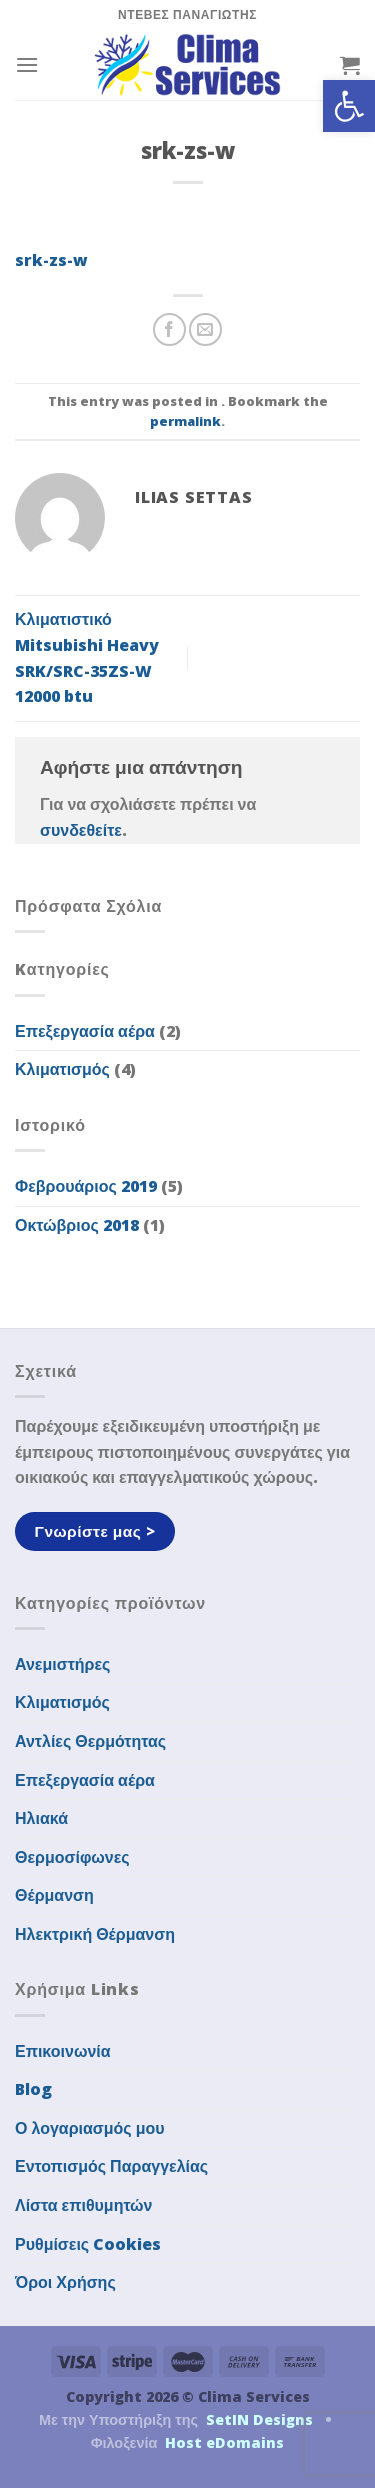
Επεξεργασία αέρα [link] (85, 1031)
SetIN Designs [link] (259, 2419)
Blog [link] (33, 2089)
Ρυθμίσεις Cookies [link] (88, 2244)
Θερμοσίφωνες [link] (72, 1857)
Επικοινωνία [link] (63, 2051)
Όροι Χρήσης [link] (65, 2282)
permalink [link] (185, 421)
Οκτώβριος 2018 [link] (77, 1225)
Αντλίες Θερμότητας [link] (90, 1741)
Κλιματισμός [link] (62, 1069)
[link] (349, 106)
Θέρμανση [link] (54, 1895)
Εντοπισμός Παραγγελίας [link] (111, 2166)
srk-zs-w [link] (51, 260)
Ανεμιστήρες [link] (62, 1664)
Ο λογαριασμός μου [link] (90, 2128)
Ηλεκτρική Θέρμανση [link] (95, 1934)
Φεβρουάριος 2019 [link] (86, 1186)
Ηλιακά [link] (41, 1818)
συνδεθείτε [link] (81, 830)
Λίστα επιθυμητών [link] (84, 2205)
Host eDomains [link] (224, 2442)
